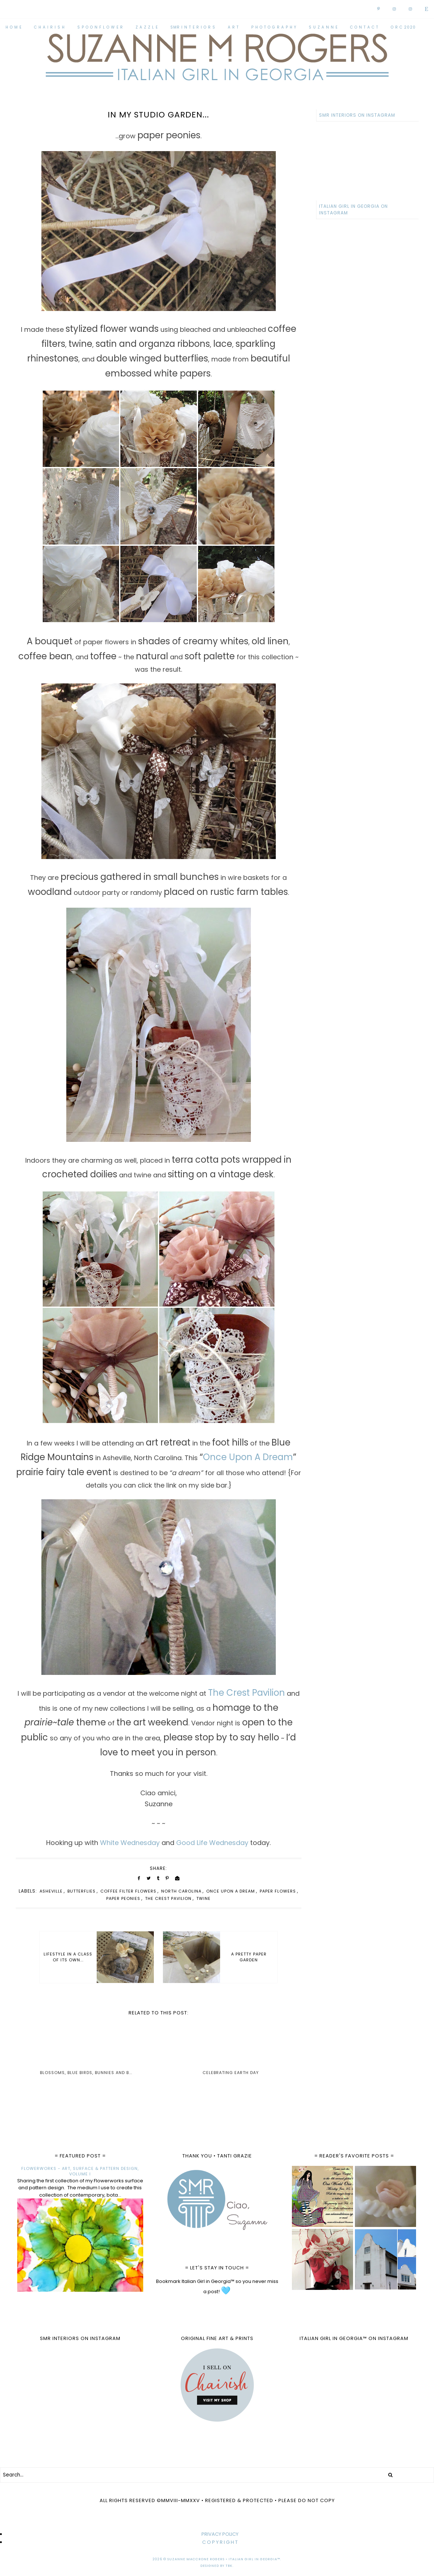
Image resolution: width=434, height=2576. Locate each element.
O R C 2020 (403, 27)
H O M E (13, 27)
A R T (233, 27)
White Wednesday (130, 1842)
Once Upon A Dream (248, 1457)
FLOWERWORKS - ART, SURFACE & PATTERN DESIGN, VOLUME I (80, 2171)
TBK (229, 2566)
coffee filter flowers (128, 1891)
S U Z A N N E (323, 27)
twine (203, 1898)
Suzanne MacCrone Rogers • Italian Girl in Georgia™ (223, 2559)
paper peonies (123, 1898)
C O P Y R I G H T (220, 2542)
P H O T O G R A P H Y (273, 27)
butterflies (81, 1891)
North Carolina (181, 1891)
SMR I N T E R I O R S (192, 27)
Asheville (51, 1891)
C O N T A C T (364, 27)
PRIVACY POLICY (219, 2534)
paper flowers (278, 1891)
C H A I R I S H (49, 27)
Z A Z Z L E (147, 27)
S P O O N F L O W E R (100, 27)
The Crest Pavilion (246, 1693)
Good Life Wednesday (212, 1842)
